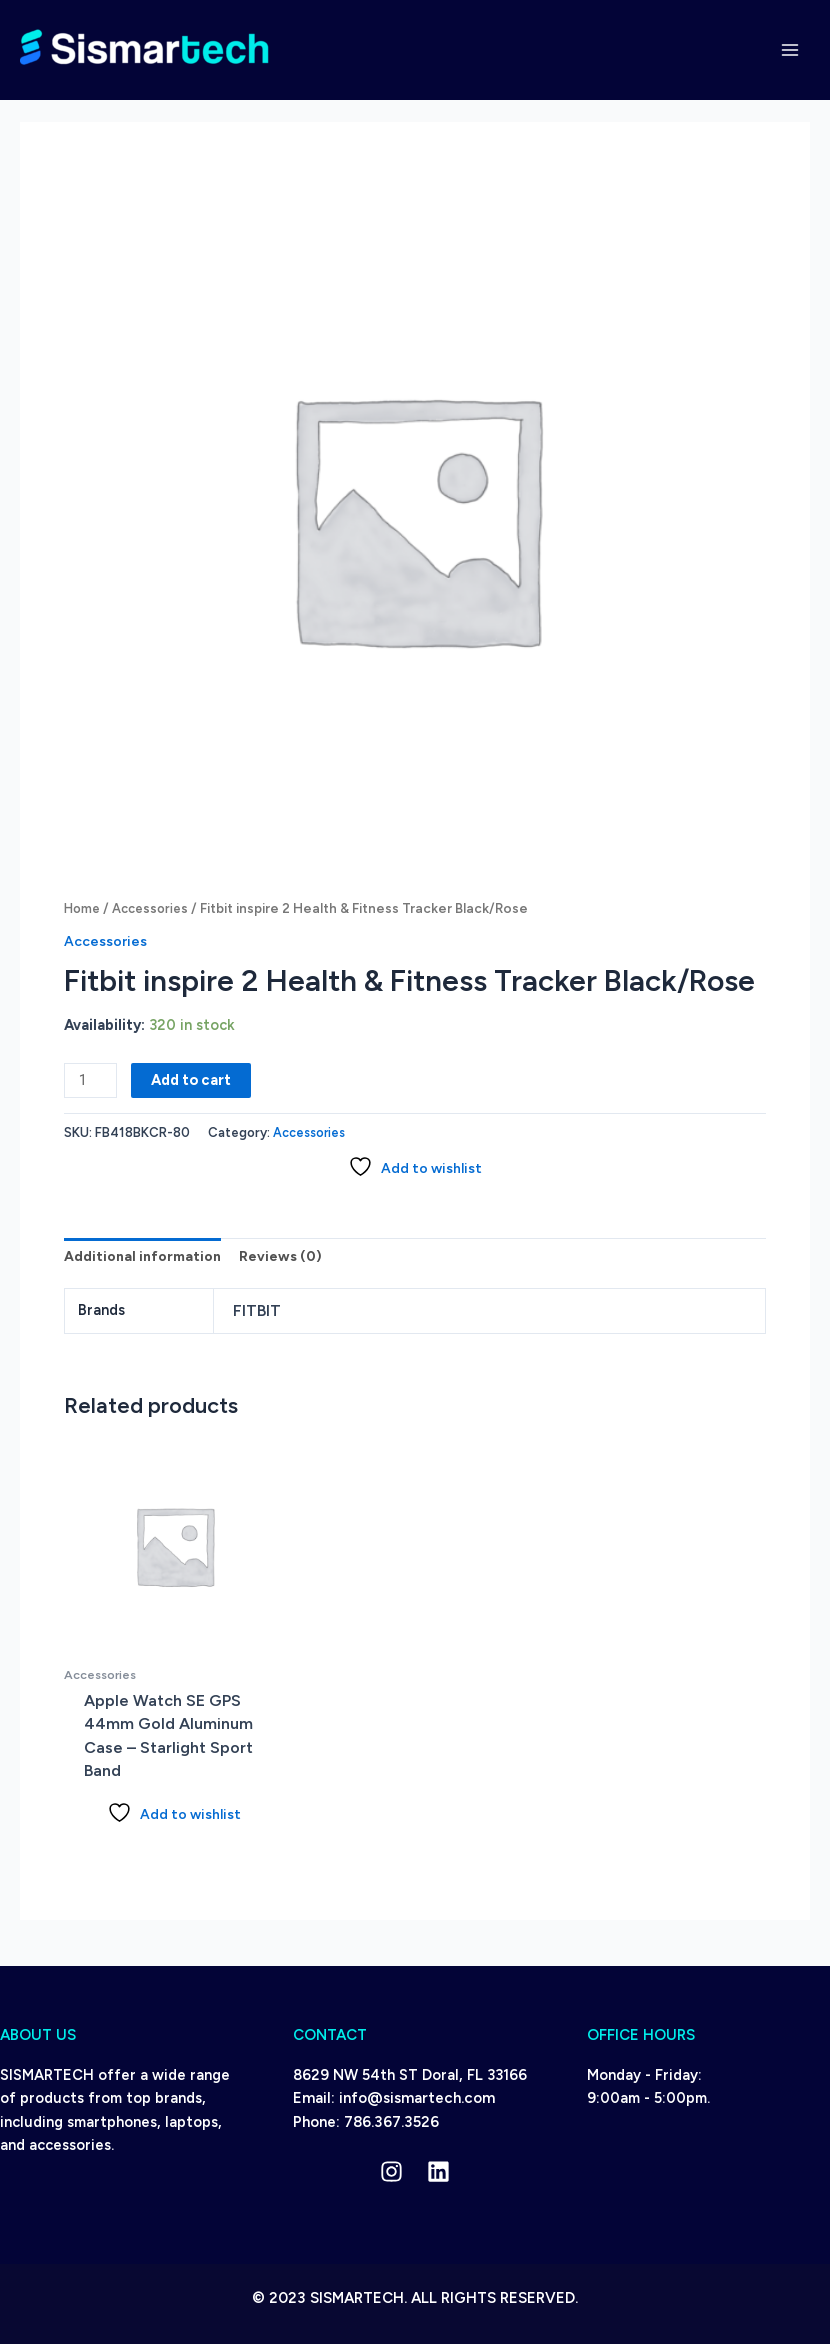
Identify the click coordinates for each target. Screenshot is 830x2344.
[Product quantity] (90, 1080)
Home (84, 908)
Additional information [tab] (145, 1256)
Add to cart (191, 1080)
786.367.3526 (391, 2122)
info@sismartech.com (417, 2099)
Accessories (156, 908)
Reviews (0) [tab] (285, 1256)
